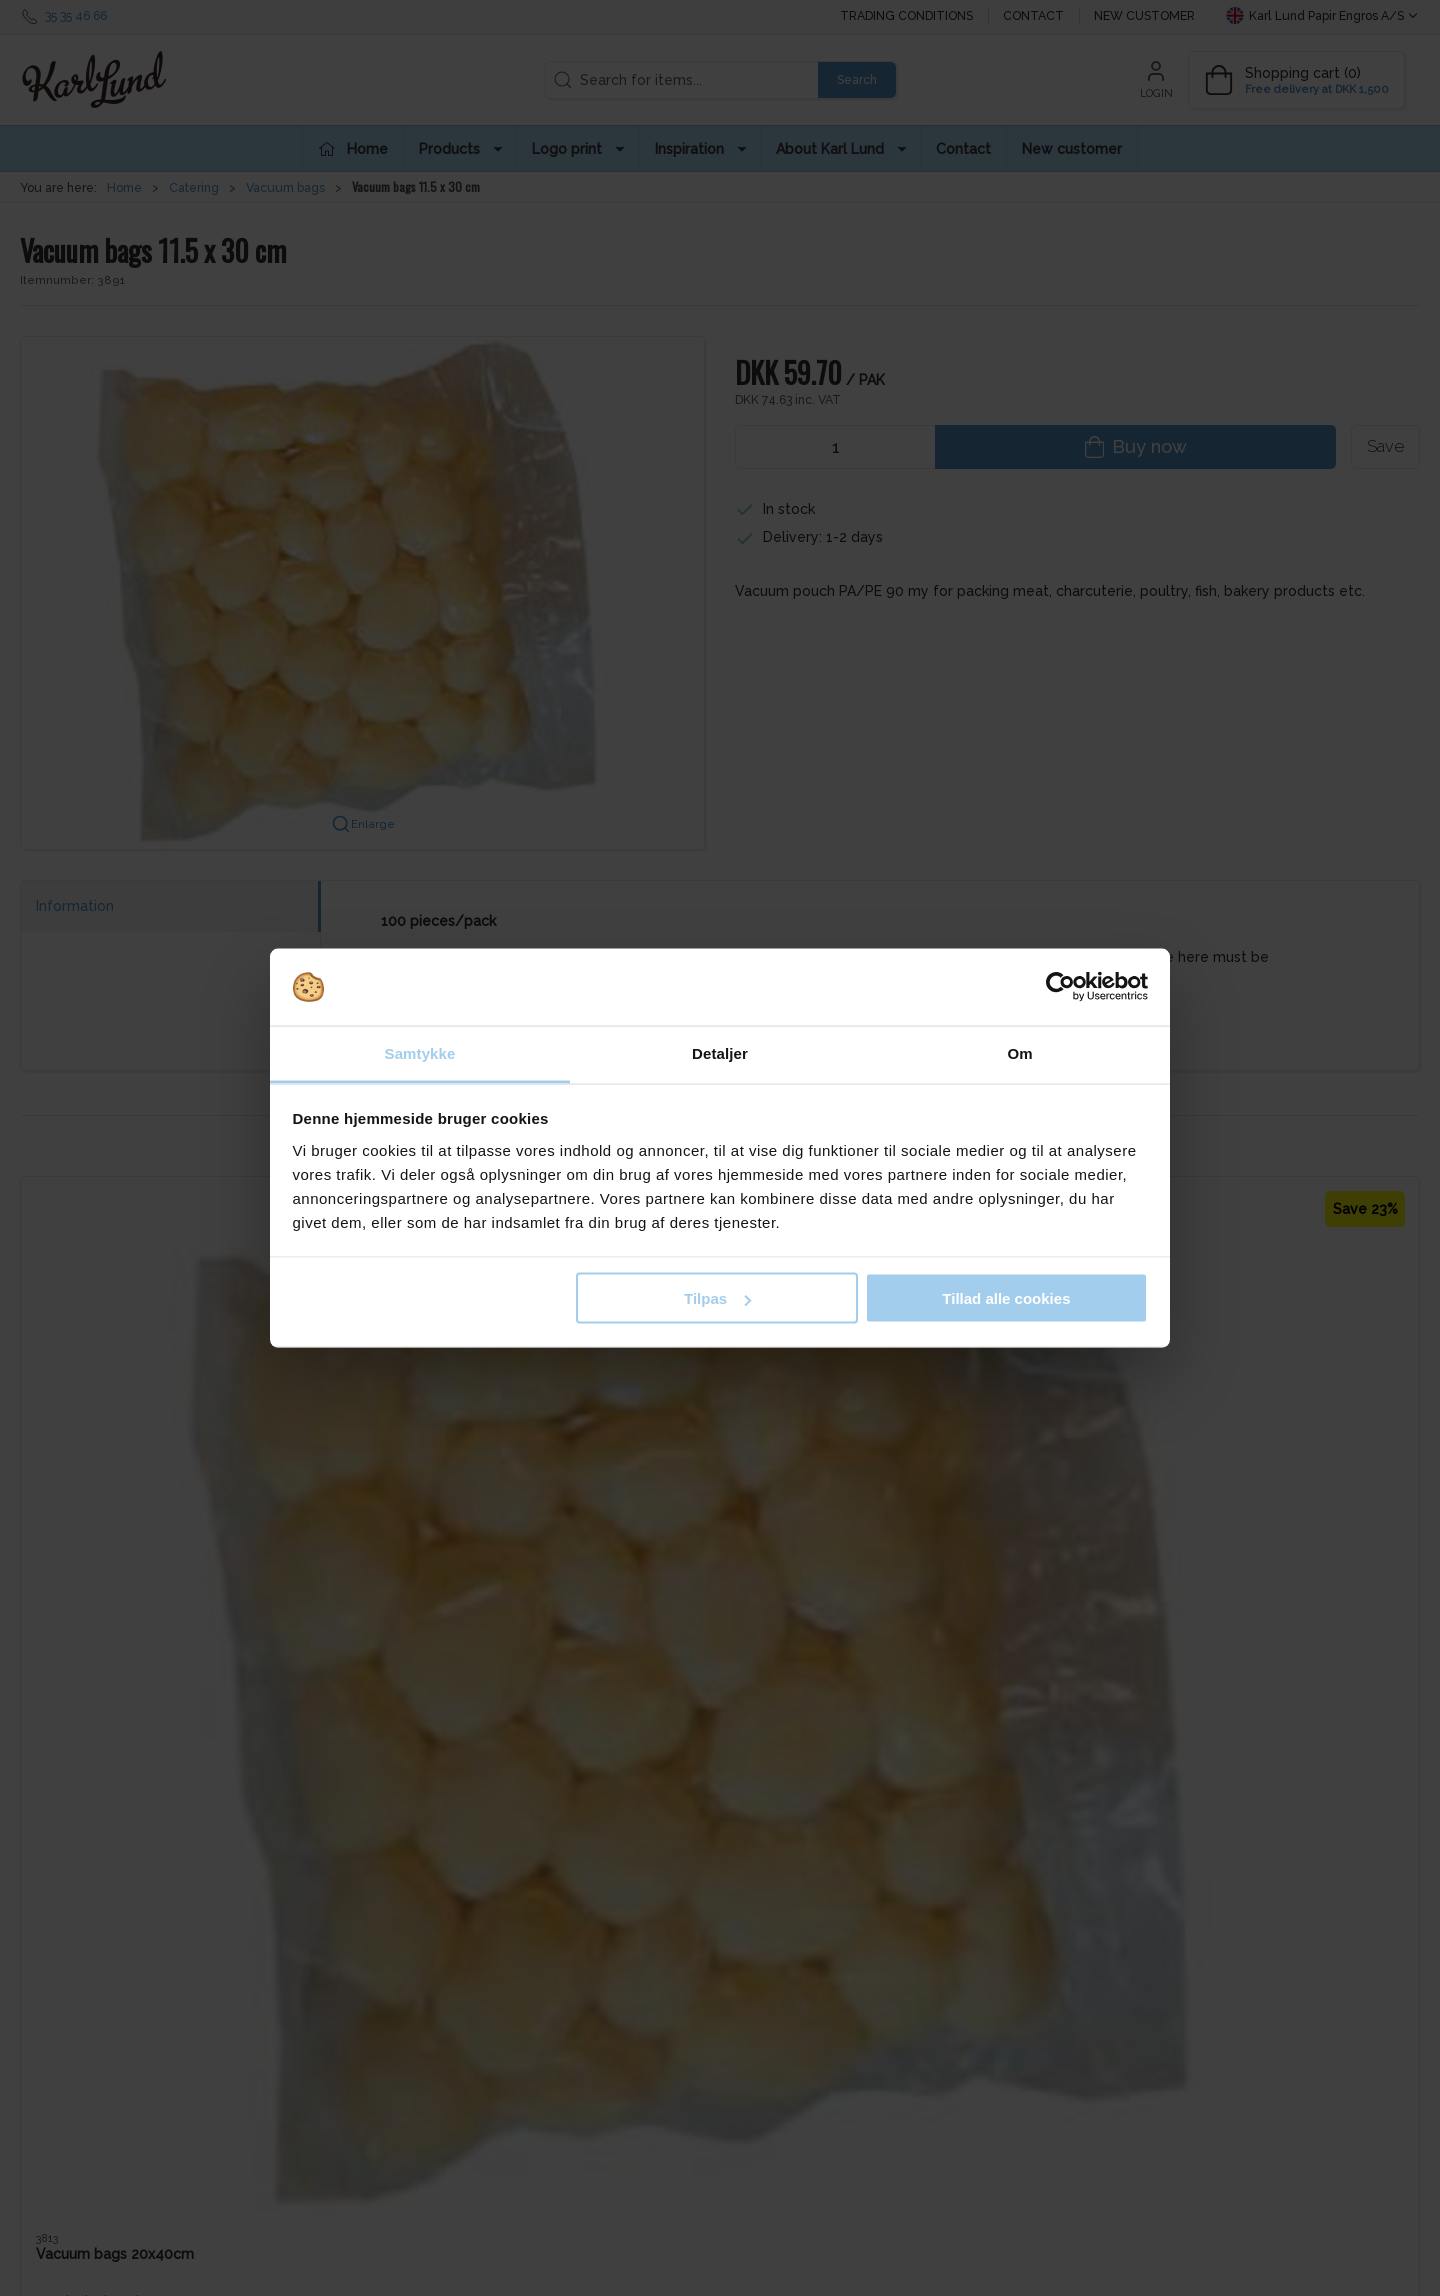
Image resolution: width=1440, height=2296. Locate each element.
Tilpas (717, 1298)
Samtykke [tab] (420, 1052)
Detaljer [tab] (720, 1052)
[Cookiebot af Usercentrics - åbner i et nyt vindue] (1060, 987)
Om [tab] (1019, 1052)
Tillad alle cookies (1006, 1298)
